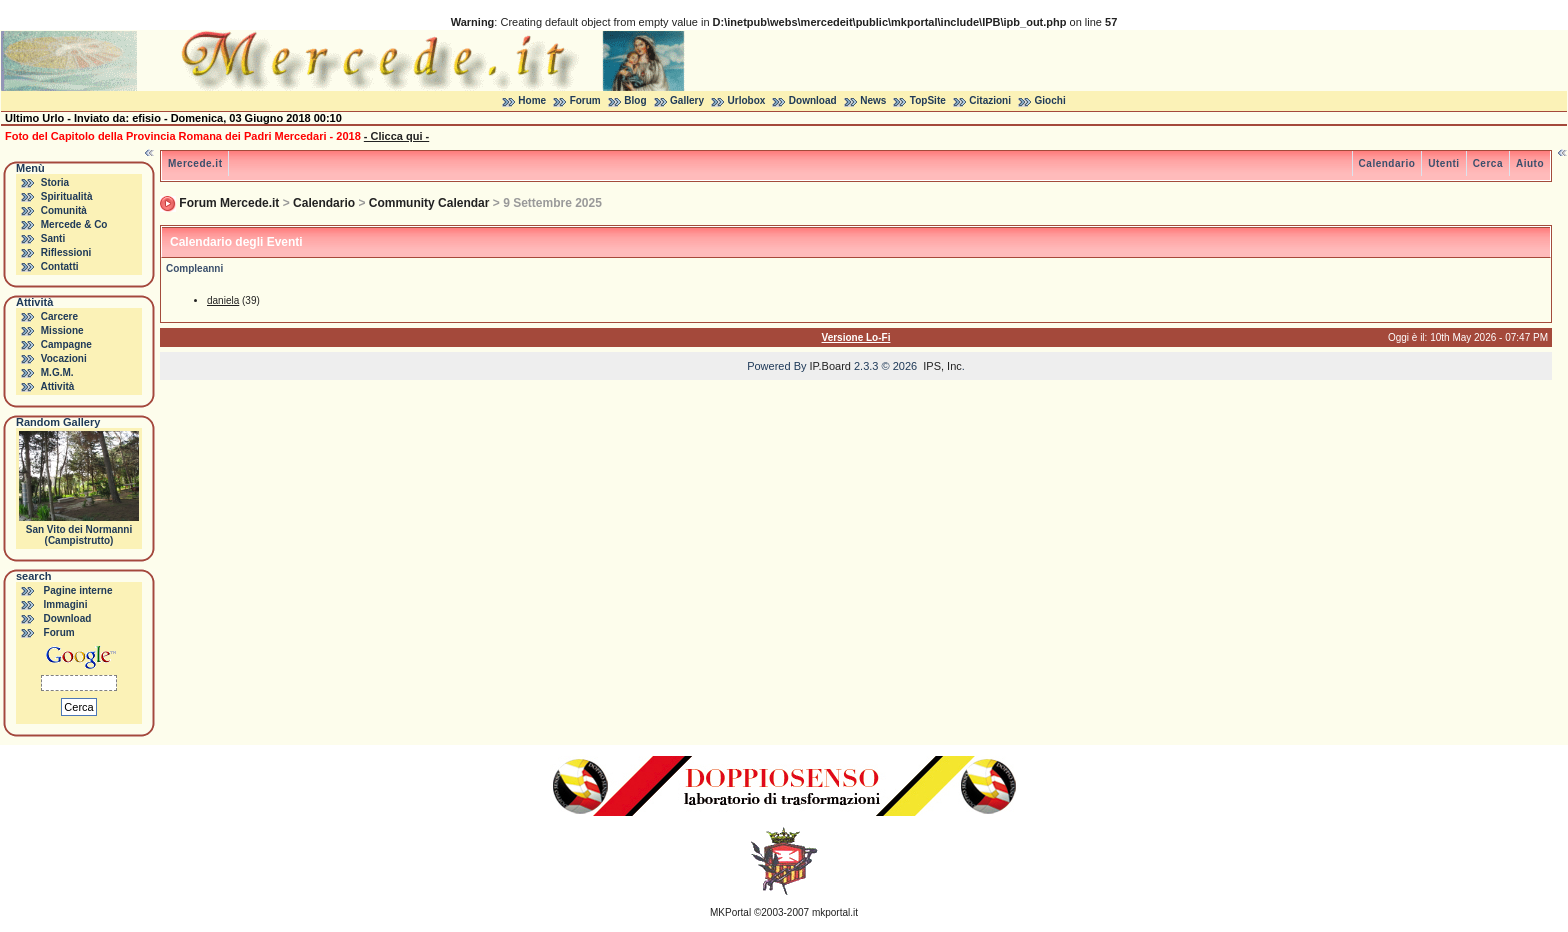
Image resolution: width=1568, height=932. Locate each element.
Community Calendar (429, 203)
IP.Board (830, 366)
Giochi (1050, 100)
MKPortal (730, 912)
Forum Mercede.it (229, 203)
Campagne (66, 344)
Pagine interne (78, 590)
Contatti (60, 266)
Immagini (66, 604)
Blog (635, 100)
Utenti (1443, 163)
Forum (585, 100)
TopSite (928, 100)
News (873, 100)
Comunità (64, 210)
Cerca (1488, 163)
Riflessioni (66, 252)
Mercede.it (195, 163)
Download (813, 100)
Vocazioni (64, 358)
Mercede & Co (74, 224)
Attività (57, 386)
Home (532, 100)
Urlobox (747, 100)
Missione (62, 330)
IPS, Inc (942, 366)
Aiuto (1530, 163)
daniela (223, 300)
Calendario (1387, 163)
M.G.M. (57, 372)
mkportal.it (835, 912)
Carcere (59, 316)
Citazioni (990, 100)
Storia (55, 182)
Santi (53, 238)
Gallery (687, 100)
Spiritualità (67, 196)
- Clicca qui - (396, 136)
